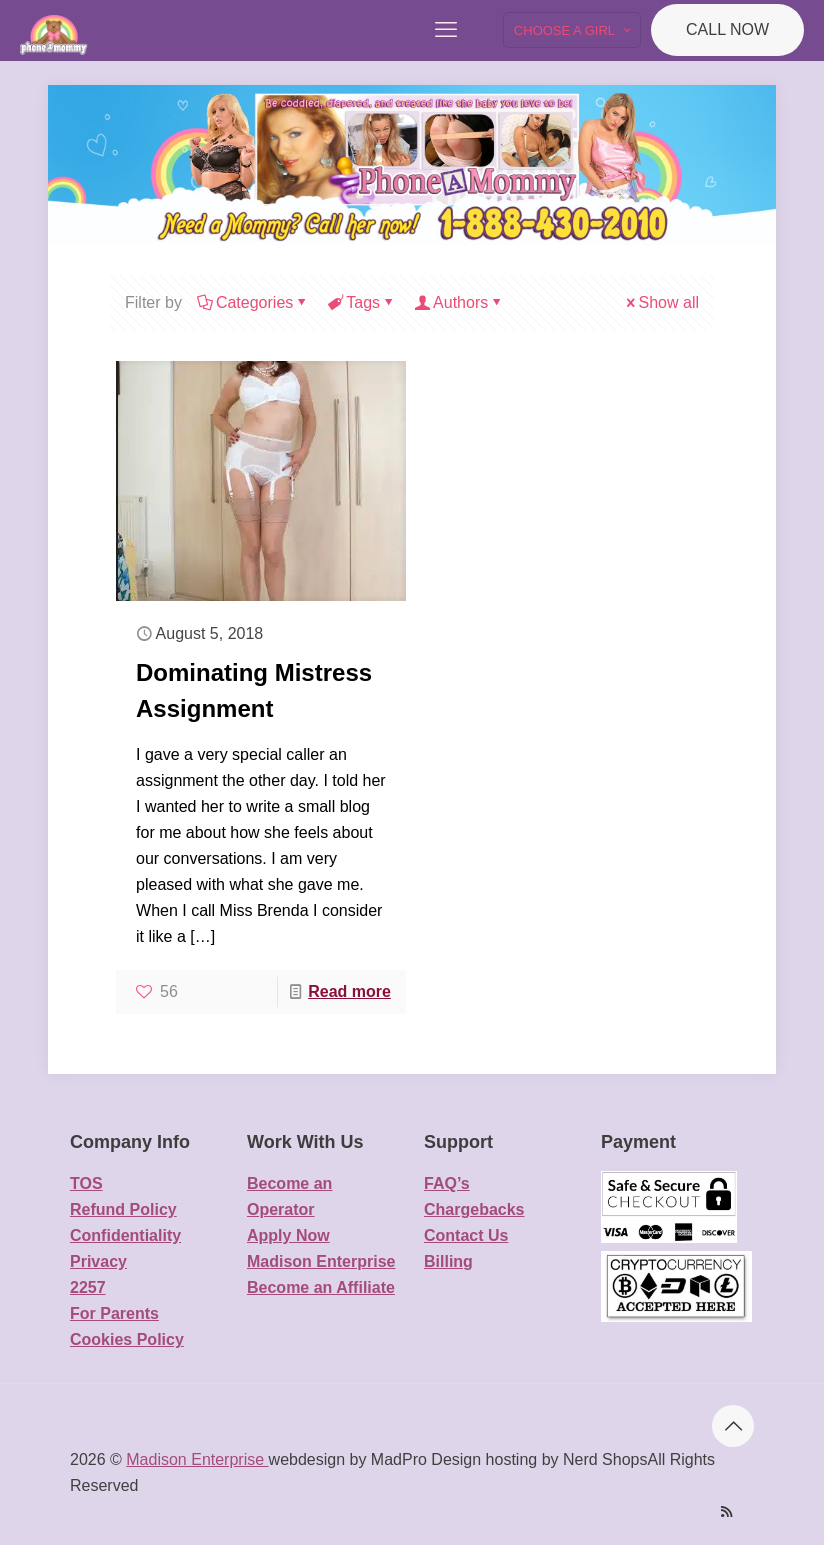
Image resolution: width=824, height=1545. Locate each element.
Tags (361, 302)
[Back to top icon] (733, 1426)
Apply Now (288, 1235)
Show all (661, 302)
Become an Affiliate (321, 1287)
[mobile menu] (446, 30)
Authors (459, 302)
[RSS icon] (726, 1511)
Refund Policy (123, 1209)
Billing (448, 1261)
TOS (86, 1183)
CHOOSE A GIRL (574, 30)
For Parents (114, 1313)
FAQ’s (447, 1183)
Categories (253, 302)
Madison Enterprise (321, 1261)
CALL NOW (727, 29)
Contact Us (466, 1235)
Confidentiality (125, 1235)
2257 (88, 1287)
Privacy (98, 1261)
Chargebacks (474, 1209)
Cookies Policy (127, 1339)
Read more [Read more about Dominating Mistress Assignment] (349, 991)
